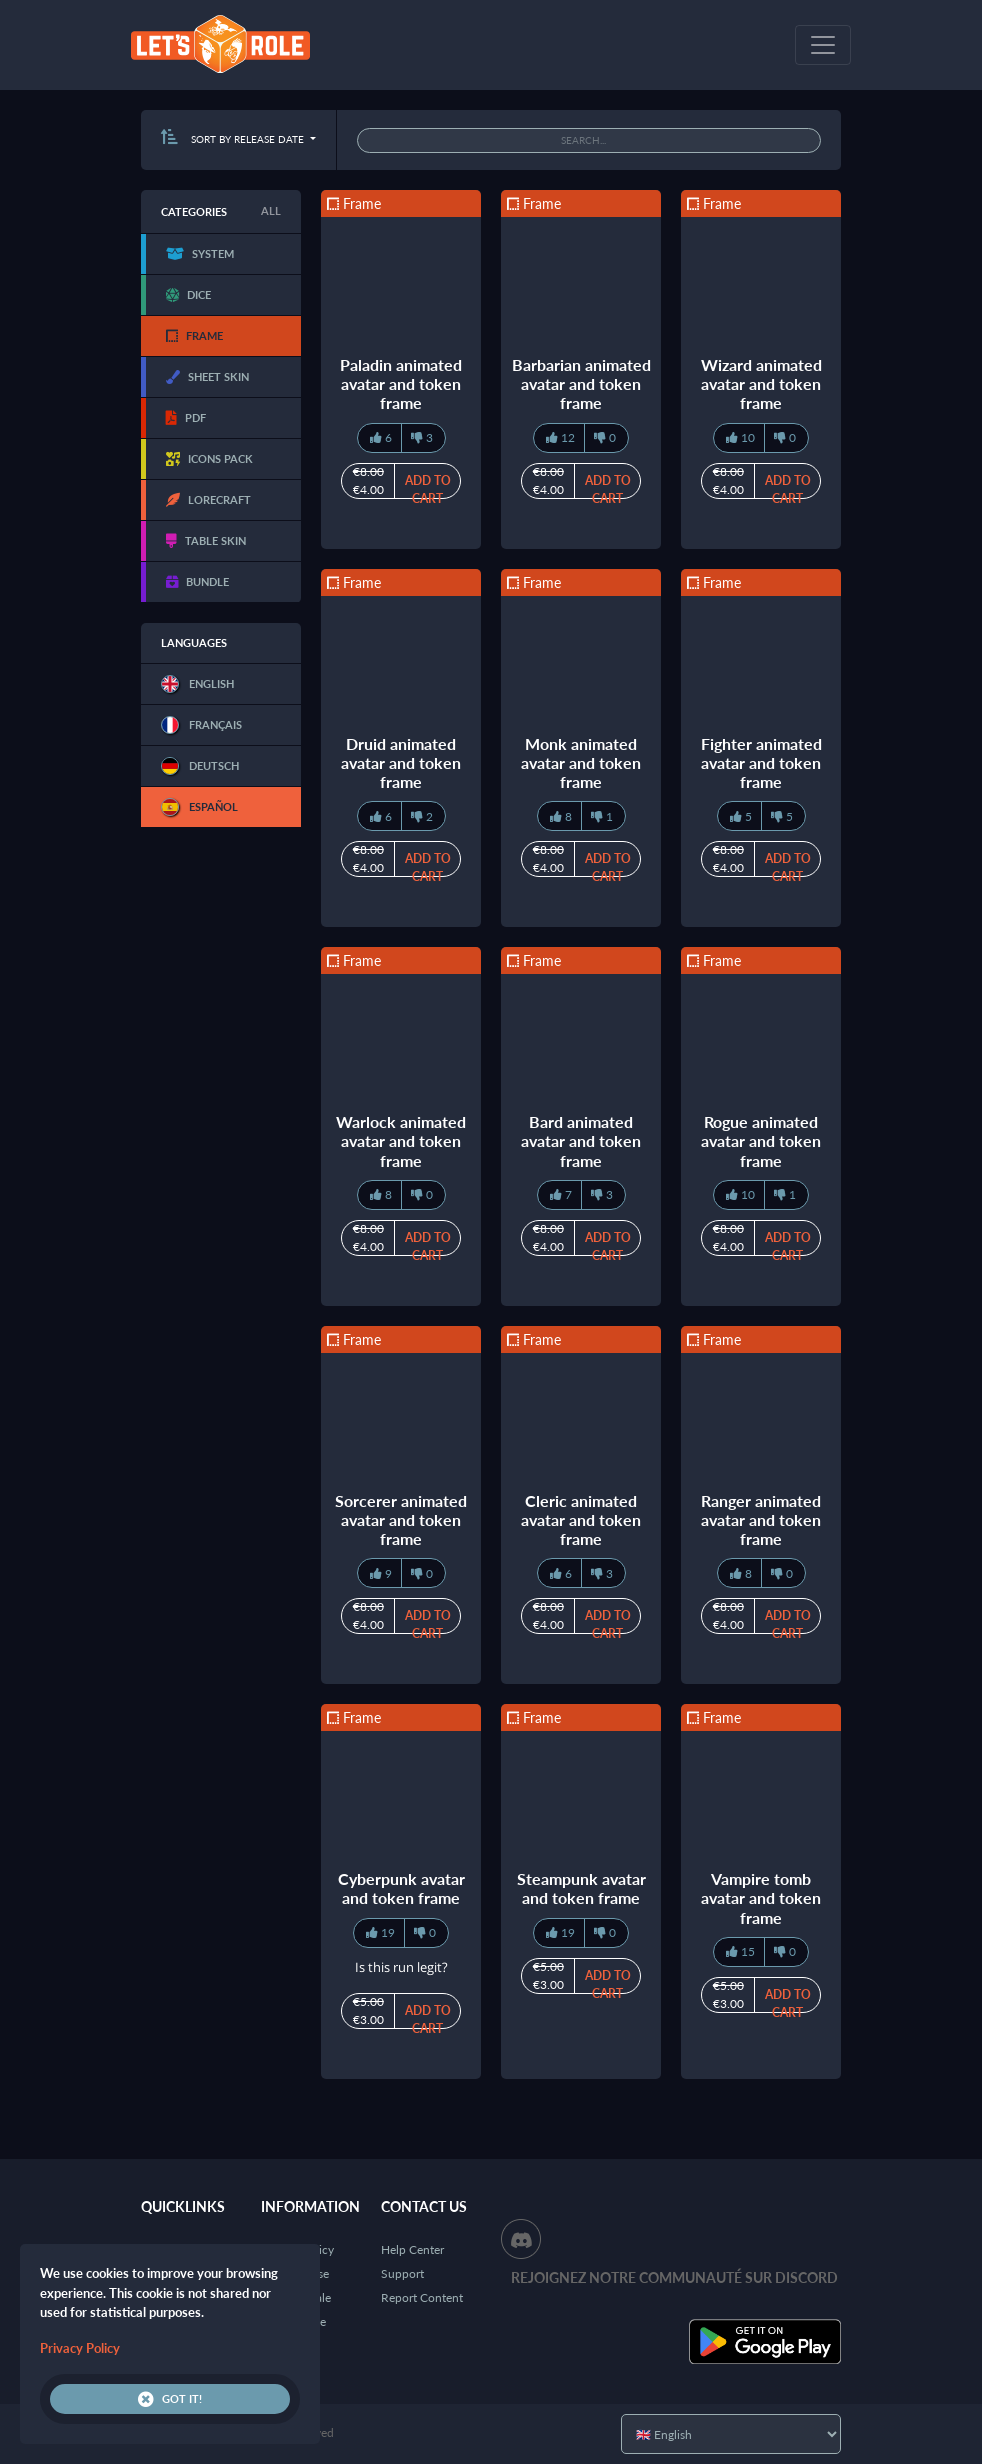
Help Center (412, 2249)
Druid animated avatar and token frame (401, 762)
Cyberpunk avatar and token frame (401, 1888)
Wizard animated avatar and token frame (761, 383)
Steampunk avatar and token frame (581, 1888)
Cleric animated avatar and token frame (581, 1519)
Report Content (422, 2297)
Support (402, 2273)
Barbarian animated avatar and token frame (581, 383)
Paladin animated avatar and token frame (401, 383)
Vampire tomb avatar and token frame (761, 1897)
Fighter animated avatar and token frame (761, 762)
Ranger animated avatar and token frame (761, 1519)
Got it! (170, 2399)
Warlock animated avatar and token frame (401, 1140)
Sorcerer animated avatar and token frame (401, 1519)
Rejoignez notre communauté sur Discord (674, 2277)
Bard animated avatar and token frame (581, 1140)
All (271, 210)
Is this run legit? (401, 1967)
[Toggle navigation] (823, 45)
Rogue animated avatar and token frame (761, 1140)
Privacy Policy (80, 2348)
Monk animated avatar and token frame (581, 762)
